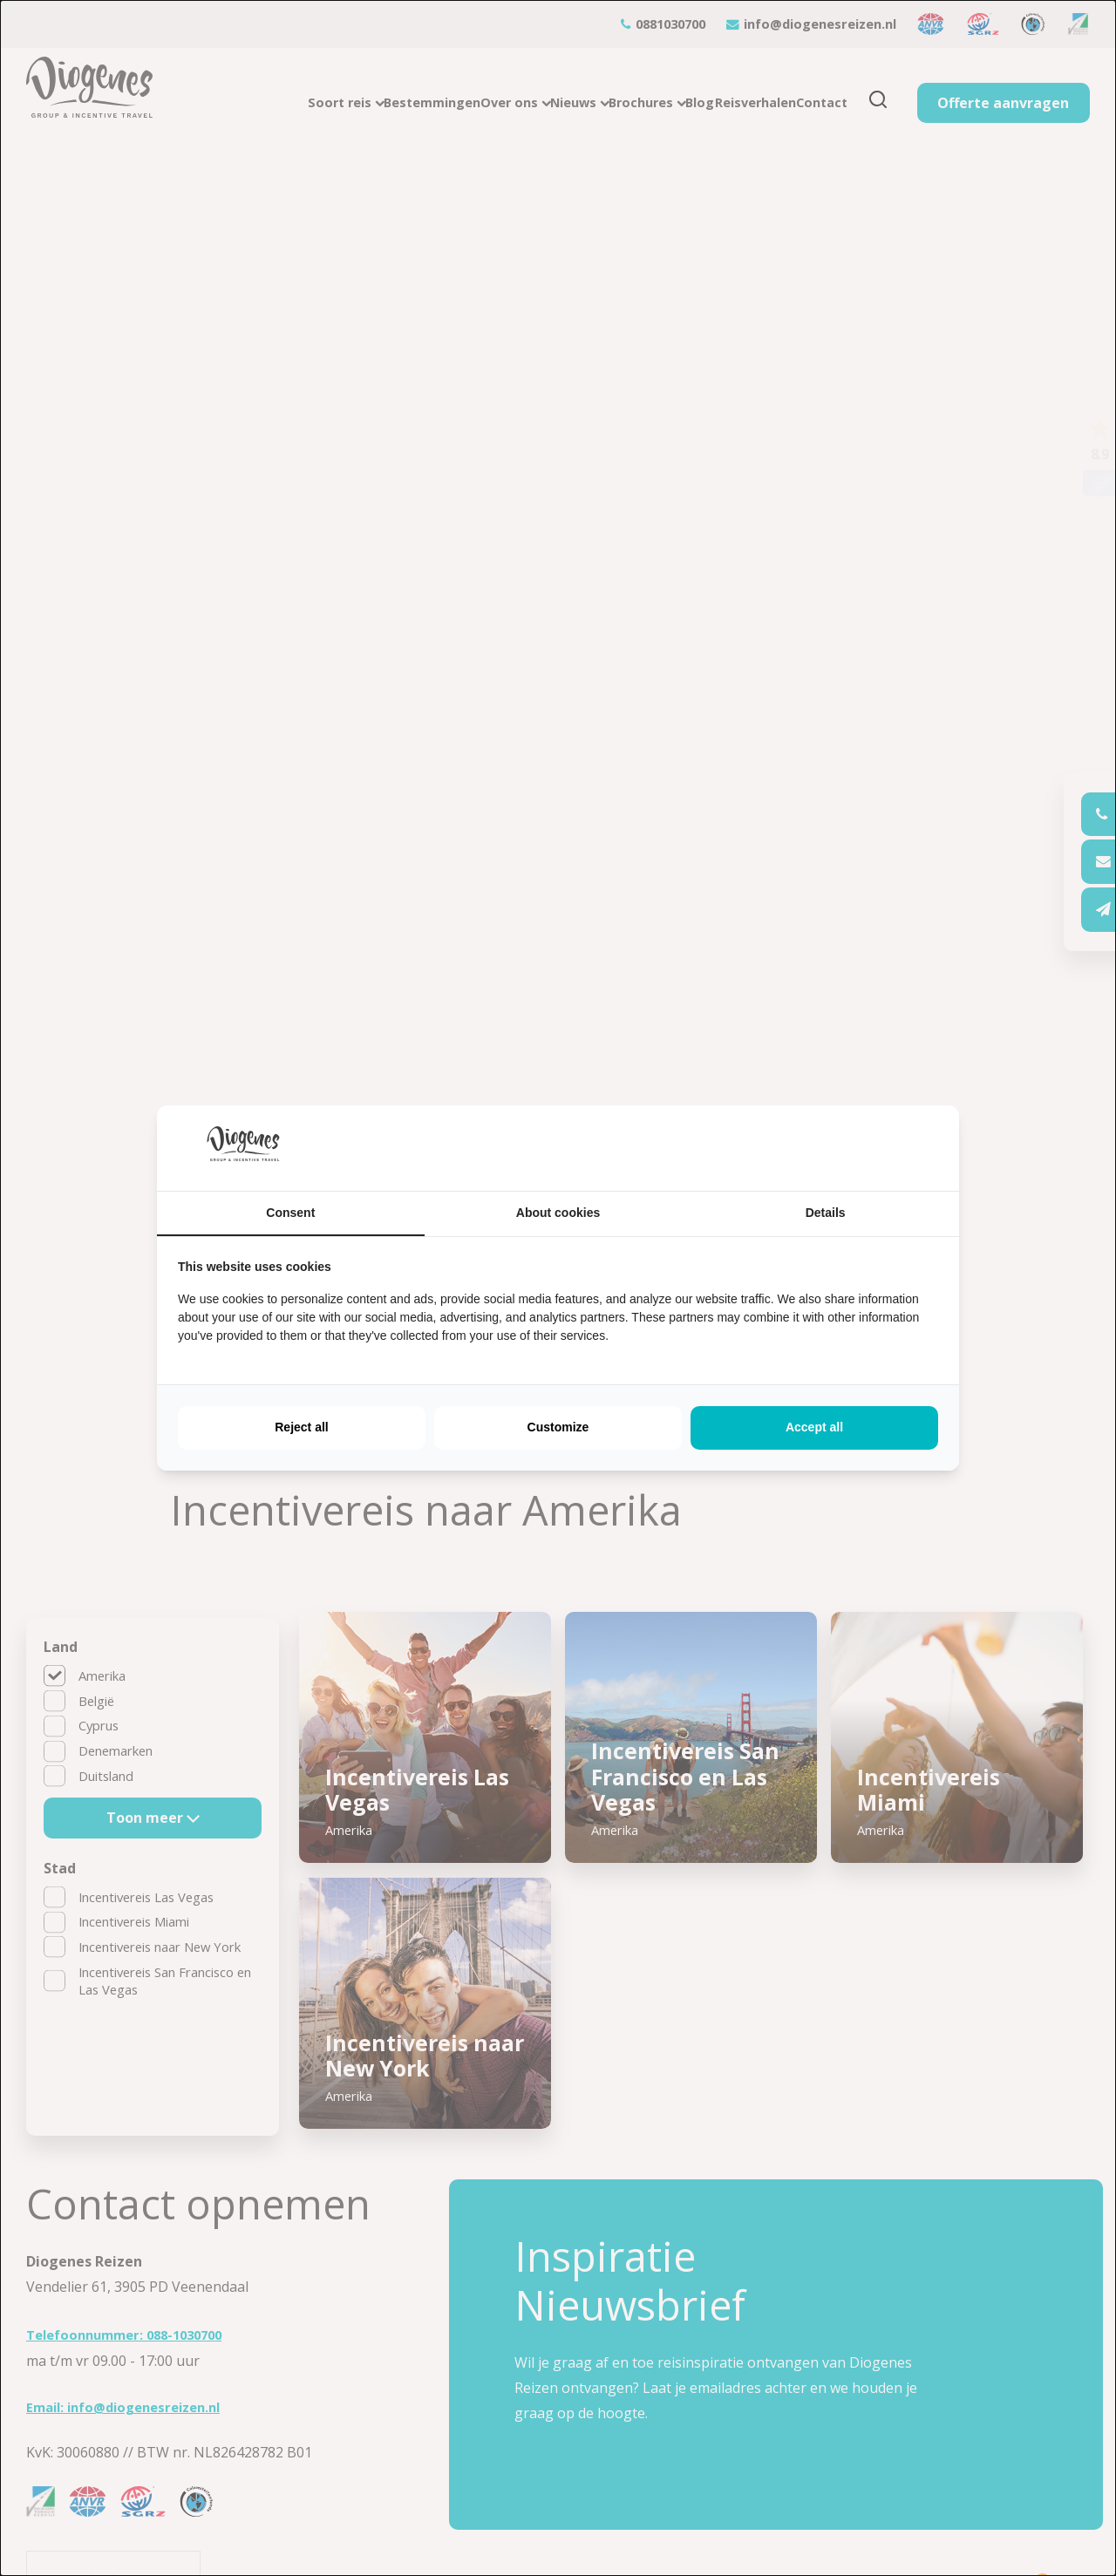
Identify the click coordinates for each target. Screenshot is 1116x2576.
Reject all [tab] (301, 1427)
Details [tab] (826, 1213)
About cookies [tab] (558, 1213)
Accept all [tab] (814, 1427)
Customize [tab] (558, 1427)
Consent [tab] (290, 1213)
